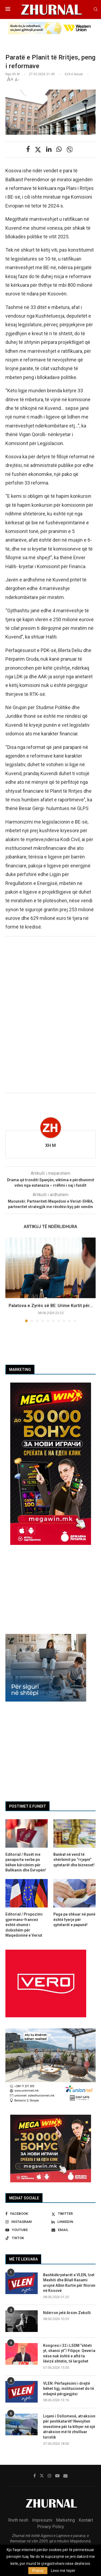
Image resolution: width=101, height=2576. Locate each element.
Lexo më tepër (63, 2570)
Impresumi (42, 2520)
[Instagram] (27, 2222)
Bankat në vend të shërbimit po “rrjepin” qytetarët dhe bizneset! (74, 1859)
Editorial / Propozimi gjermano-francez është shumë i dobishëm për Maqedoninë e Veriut (24, 1924)
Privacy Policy (50, 2526)
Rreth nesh (18, 2520)
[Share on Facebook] (28, 149)
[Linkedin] (73, 2222)
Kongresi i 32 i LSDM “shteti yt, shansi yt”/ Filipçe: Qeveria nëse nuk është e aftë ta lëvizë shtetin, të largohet (69, 2353)
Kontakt (86, 2520)
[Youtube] (27, 2230)
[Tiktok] (27, 2238)
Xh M (50, 1145)
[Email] (73, 2230)
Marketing (65, 2520)
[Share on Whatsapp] (59, 149)
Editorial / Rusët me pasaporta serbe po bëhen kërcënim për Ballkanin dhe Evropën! (25, 1862)
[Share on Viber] (69, 149)
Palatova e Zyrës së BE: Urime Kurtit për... (51, 1305)
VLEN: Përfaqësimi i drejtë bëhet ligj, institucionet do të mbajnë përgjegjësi (68, 2388)
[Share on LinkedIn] (49, 149)
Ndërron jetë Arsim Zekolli (67, 2313)
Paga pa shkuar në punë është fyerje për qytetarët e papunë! (74, 1919)
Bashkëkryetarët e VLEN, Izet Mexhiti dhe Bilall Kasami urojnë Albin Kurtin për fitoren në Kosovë (69, 2283)
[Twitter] (73, 2213)
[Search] (95, 9)
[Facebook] (27, 2213)
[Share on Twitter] (38, 149)
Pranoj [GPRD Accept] (37, 2570)
